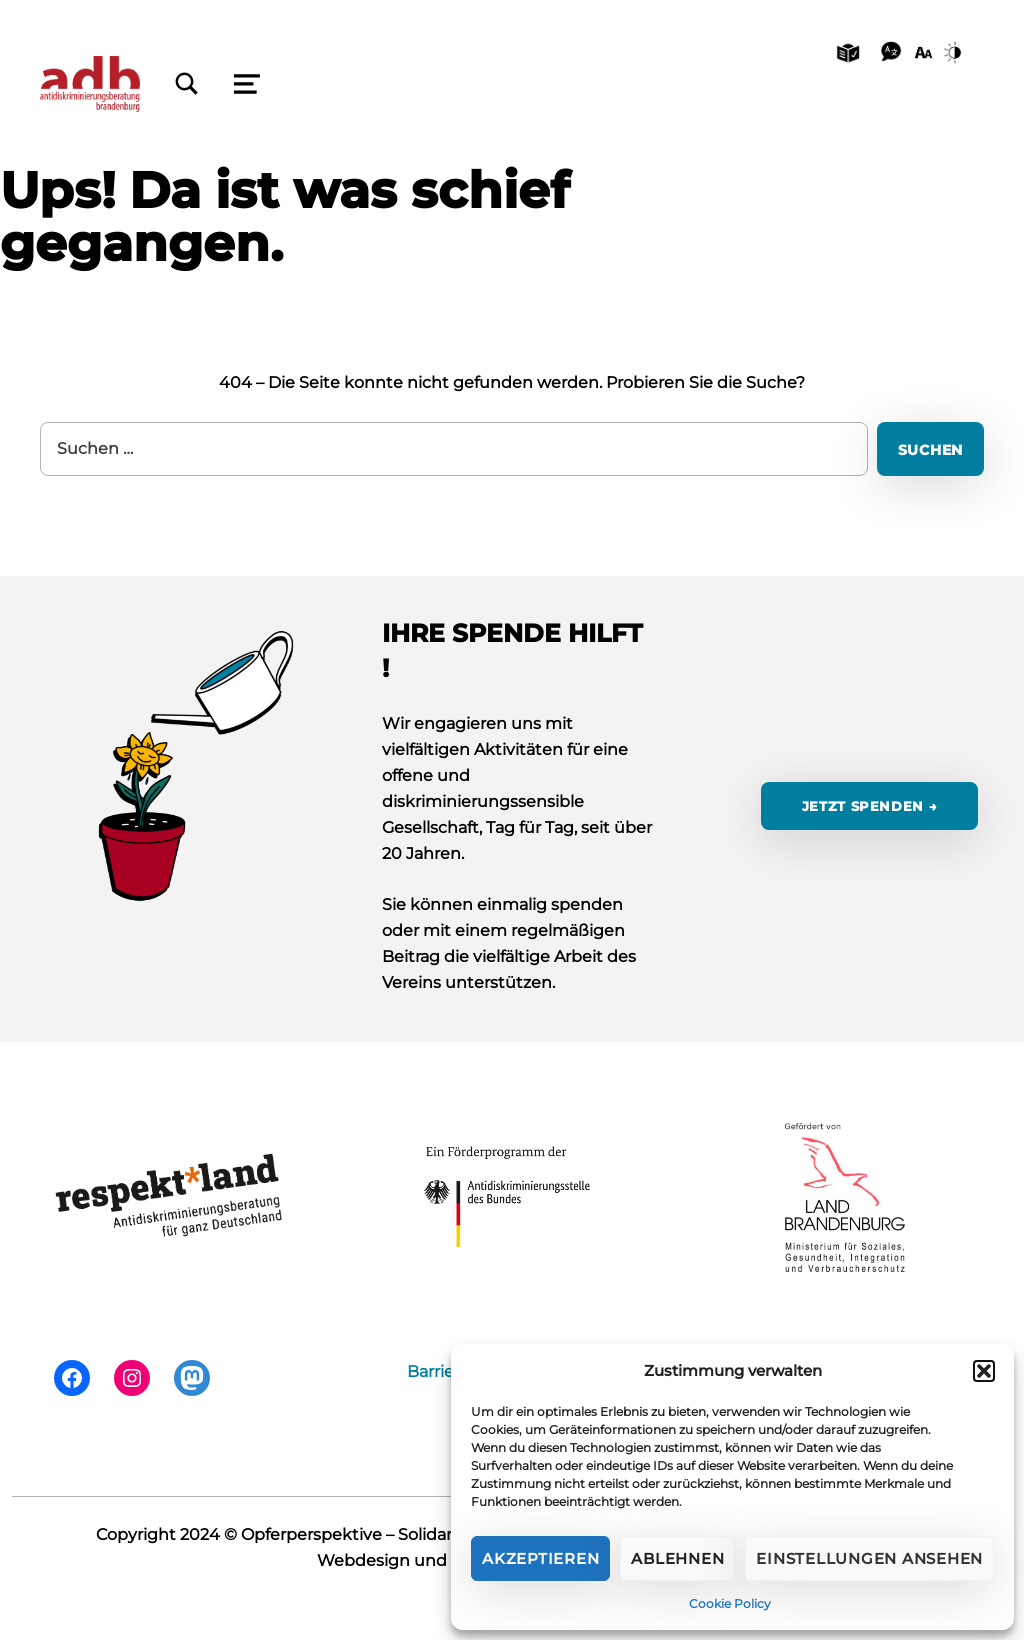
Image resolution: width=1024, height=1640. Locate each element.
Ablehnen (677, 1558)
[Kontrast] (956, 51)
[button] (984, 1371)
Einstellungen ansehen (869, 1558)
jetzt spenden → (870, 806)
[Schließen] (187, 84)
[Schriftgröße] (923, 51)
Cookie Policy (730, 1603)
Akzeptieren (540, 1558)
